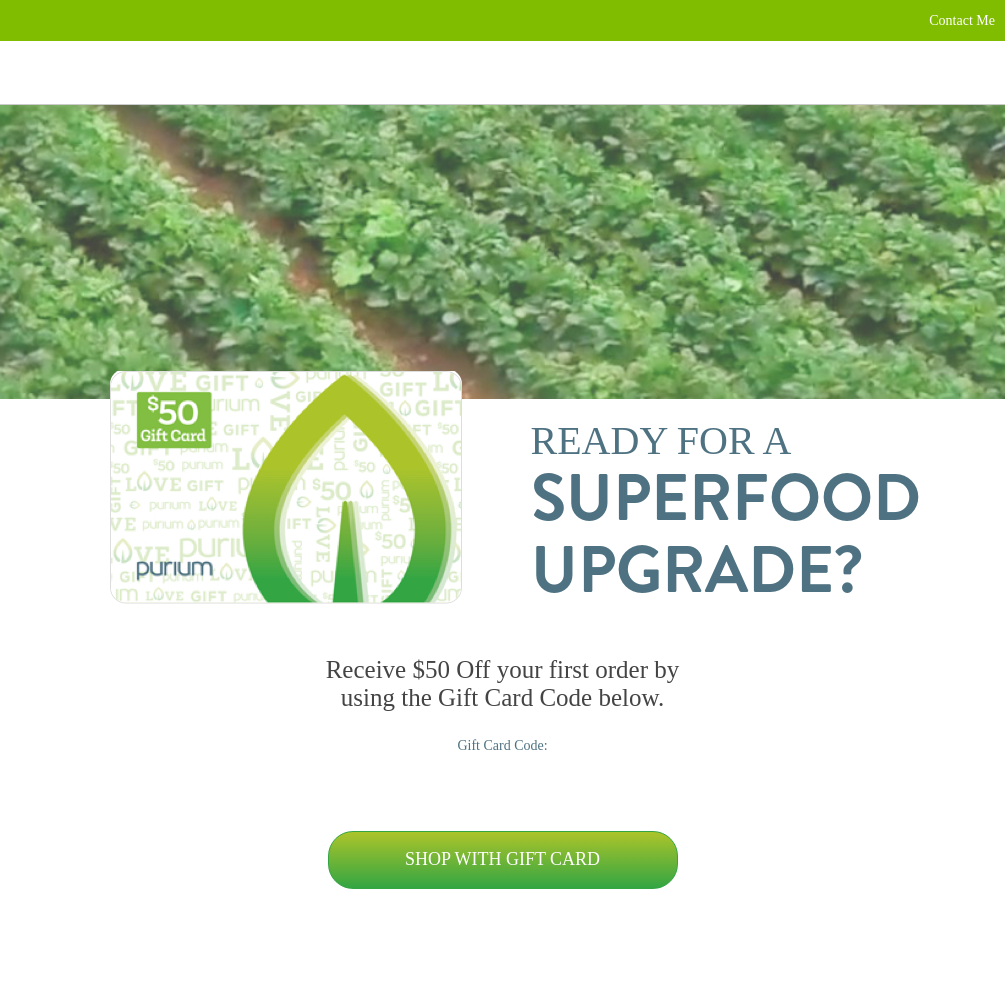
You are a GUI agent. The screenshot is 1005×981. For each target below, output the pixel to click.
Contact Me (962, 20)
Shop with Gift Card (502, 859)
